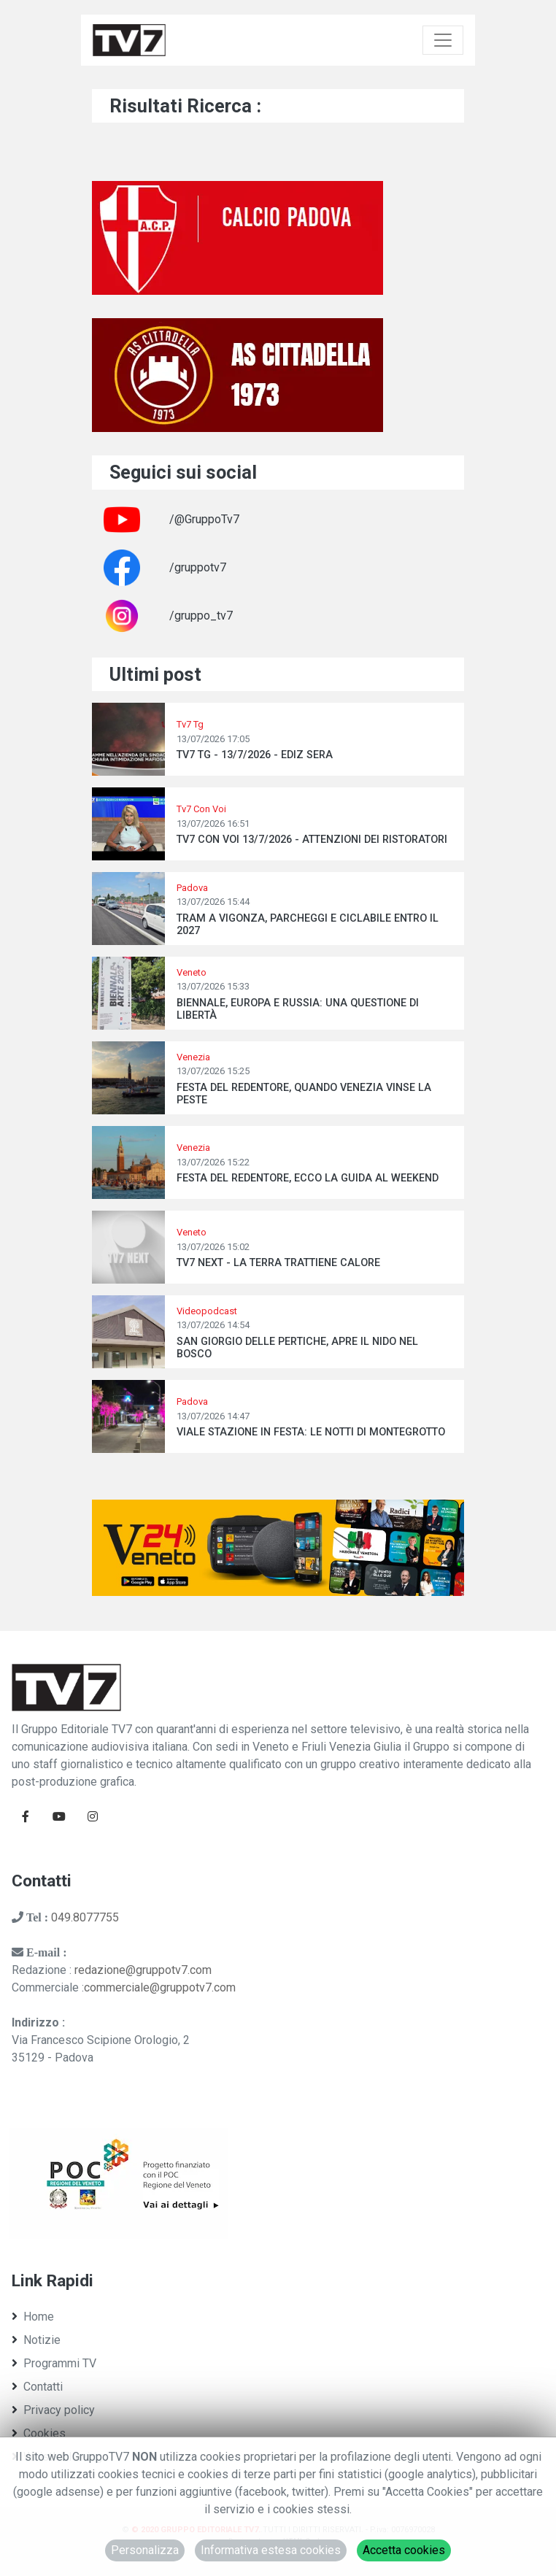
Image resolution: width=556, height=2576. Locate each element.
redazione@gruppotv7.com (143, 1970)
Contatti (37, 2387)
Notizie (36, 2340)
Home (33, 2317)
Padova (192, 887)
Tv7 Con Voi (201, 808)
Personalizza (145, 2550)
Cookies (39, 2433)
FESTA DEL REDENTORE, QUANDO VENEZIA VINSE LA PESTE (304, 1093)
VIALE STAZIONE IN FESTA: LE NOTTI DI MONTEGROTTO (311, 1432)
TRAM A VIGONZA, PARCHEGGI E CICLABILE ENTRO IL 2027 (308, 924)
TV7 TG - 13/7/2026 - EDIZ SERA (255, 755)
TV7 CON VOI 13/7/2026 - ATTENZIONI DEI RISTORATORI (312, 839)
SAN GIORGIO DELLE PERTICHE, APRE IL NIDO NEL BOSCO (297, 1347)
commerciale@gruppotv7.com (160, 1987)
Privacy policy (53, 2410)
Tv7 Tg (190, 724)
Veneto (191, 972)
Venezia (193, 1057)
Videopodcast (207, 1311)
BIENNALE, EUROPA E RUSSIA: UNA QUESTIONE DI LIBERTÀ (298, 1009)
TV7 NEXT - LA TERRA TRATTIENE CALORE (278, 1263)
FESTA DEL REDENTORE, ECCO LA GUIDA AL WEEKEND (308, 1178)
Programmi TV (54, 2363)
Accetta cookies (404, 2550)
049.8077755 (85, 1917)
